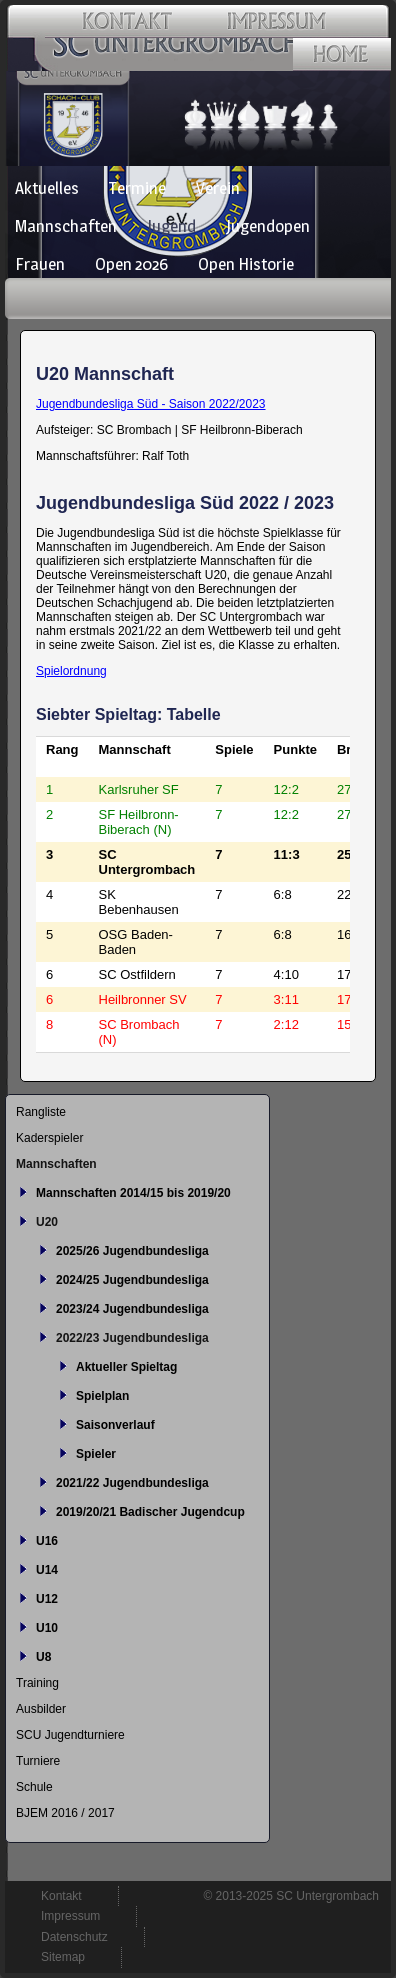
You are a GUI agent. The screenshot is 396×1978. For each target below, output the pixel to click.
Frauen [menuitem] (40, 264)
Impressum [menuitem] (70, 1916)
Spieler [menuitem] (96, 1454)
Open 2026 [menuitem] (131, 264)
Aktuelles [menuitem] (47, 188)
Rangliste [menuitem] (41, 1112)
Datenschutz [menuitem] (74, 1937)
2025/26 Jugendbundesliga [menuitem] (132, 1251)
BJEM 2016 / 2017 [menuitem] (65, 1813)
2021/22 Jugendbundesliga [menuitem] (132, 1483)
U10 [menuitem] (47, 1628)
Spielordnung (71, 671)
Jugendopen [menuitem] (268, 226)
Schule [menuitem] (34, 1787)
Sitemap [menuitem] (63, 1957)
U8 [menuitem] (43, 1657)
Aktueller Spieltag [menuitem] (126, 1367)
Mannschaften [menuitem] (66, 226)
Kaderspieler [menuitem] (49, 1138)
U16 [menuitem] (47, 1541)
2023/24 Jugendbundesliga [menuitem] (132, 1309)
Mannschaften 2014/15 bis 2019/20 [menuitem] (133, 1193)
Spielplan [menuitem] (102, 1396)
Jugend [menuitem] (171, 226)
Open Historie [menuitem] (246, 264)
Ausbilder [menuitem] (41, 1709)
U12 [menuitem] (47, 1599)
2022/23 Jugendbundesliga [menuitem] (132, 1338)
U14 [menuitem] (47, 1570)
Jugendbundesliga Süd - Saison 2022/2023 (151, 404)
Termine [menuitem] (137, 188)
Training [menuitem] (37, 1683)
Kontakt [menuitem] (61, 1896)
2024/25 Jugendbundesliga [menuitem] (132, 1280)
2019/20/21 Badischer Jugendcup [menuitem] (150, 1512)
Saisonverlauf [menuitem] (115, 1425)
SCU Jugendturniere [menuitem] (70, 1735)
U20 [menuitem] (47, 1222)
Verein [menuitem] (218, 188)
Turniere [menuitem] (38, 1761)
